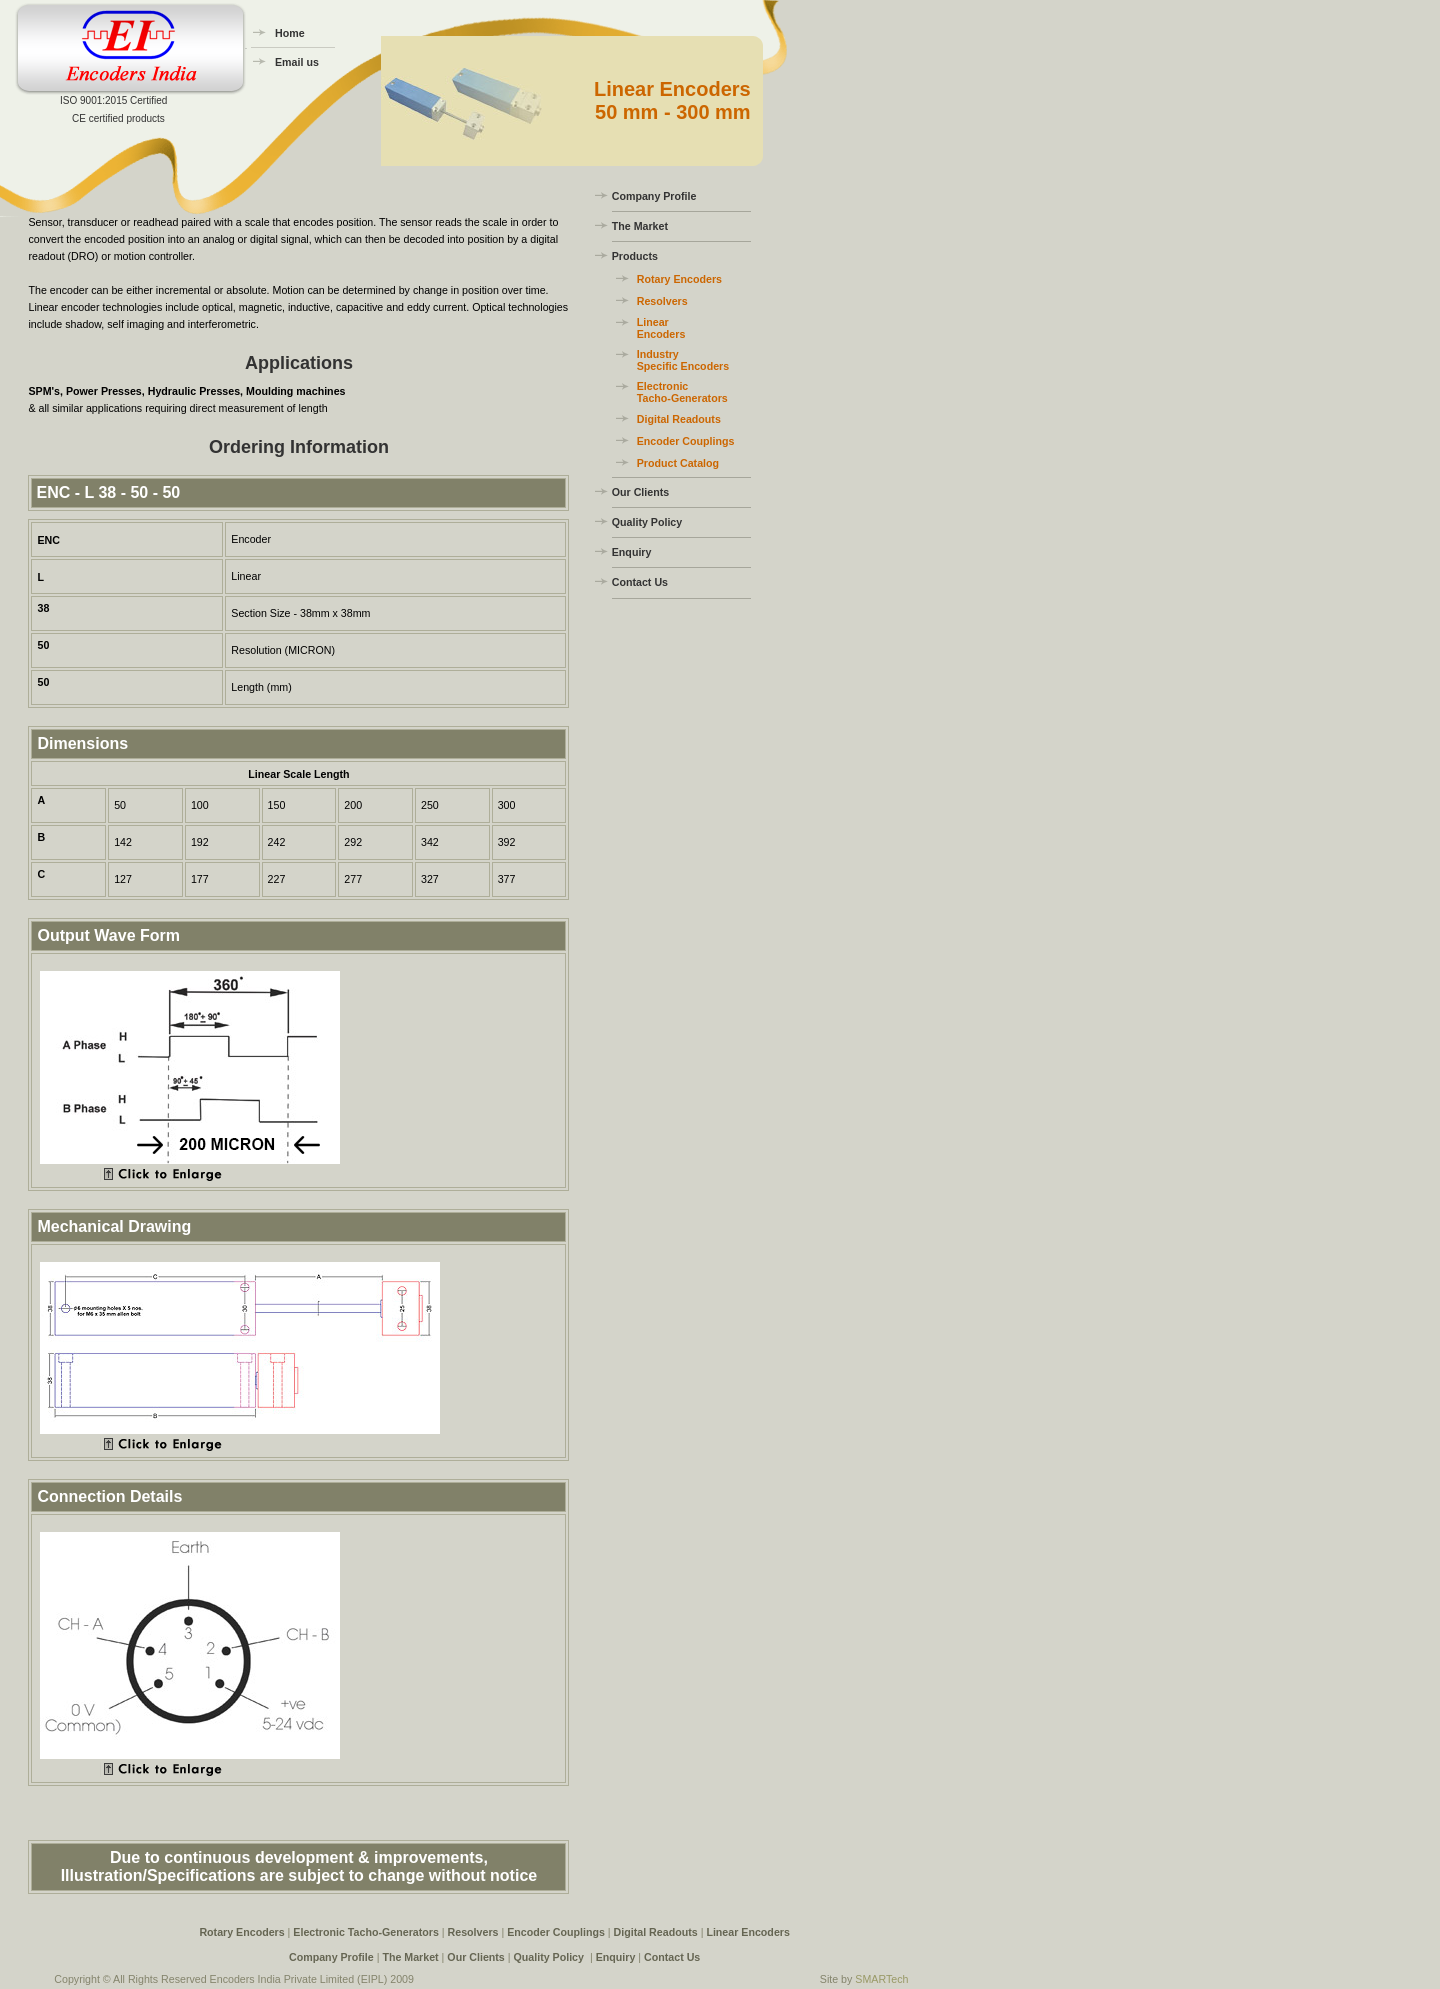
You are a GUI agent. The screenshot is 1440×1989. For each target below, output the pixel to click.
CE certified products (118, 118)
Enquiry (632, 552)
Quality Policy (647, 522)
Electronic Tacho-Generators (682, 392)
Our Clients (640, 492)
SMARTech (881, 1979)
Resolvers (662, 301)
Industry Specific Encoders (683, 360)
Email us (297, 62)
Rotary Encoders (679, 279)
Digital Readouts (679, 419)
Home (290, 33)
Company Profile (654, 196)
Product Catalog (678, 463)
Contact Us (640, 582)
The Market (640, 226)
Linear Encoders (661, 328)
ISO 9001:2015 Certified (113, 100)
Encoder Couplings (686, 441)
